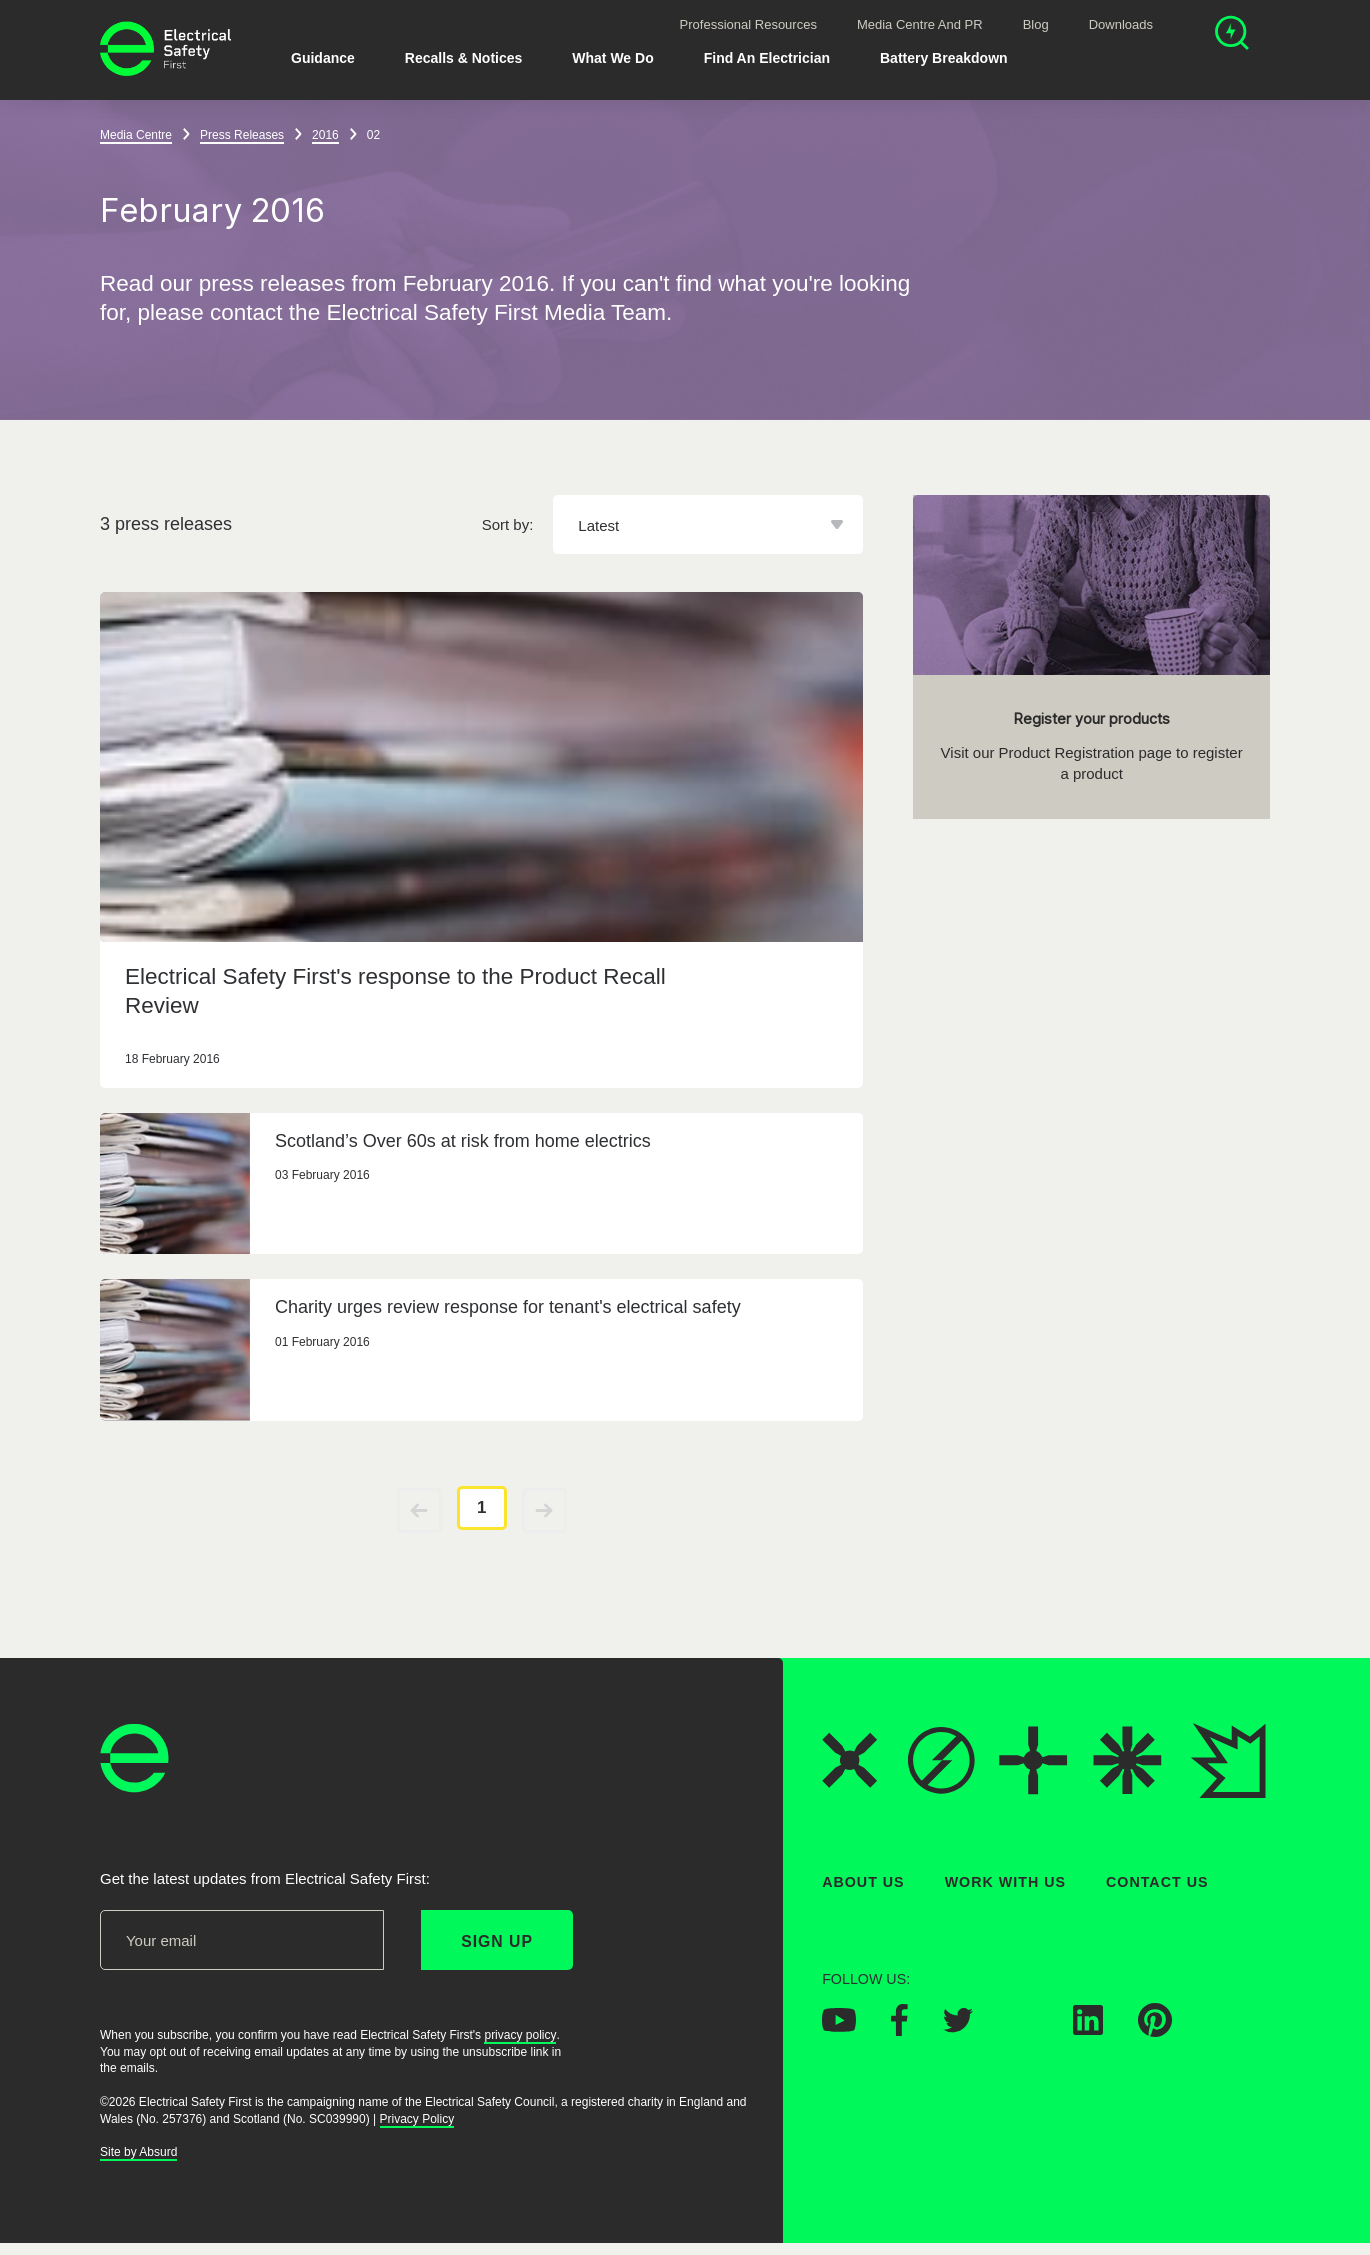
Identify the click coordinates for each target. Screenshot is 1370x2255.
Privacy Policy (417, 2119)
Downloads (1121, 24)
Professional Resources (748, 24)
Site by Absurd (138, 2152)
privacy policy (520, 2035)
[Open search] (1232, 35)
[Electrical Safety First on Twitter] (958, 2027)
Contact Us (1157, 1882)
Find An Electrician (767, 58)
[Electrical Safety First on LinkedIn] (1088, 2029)
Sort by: (508, 524)
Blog (1036, 24)
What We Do (612, 58)
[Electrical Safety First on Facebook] (899, 2030)
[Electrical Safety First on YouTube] (839, 2026)
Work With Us (1005, 1882)
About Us (863, 1882)
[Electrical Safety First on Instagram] (1023, 2029)
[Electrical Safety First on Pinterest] (1155, 2031)
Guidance (323, 58)
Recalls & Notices (464, 58)
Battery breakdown (944, 58)
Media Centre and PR (920, 24)
